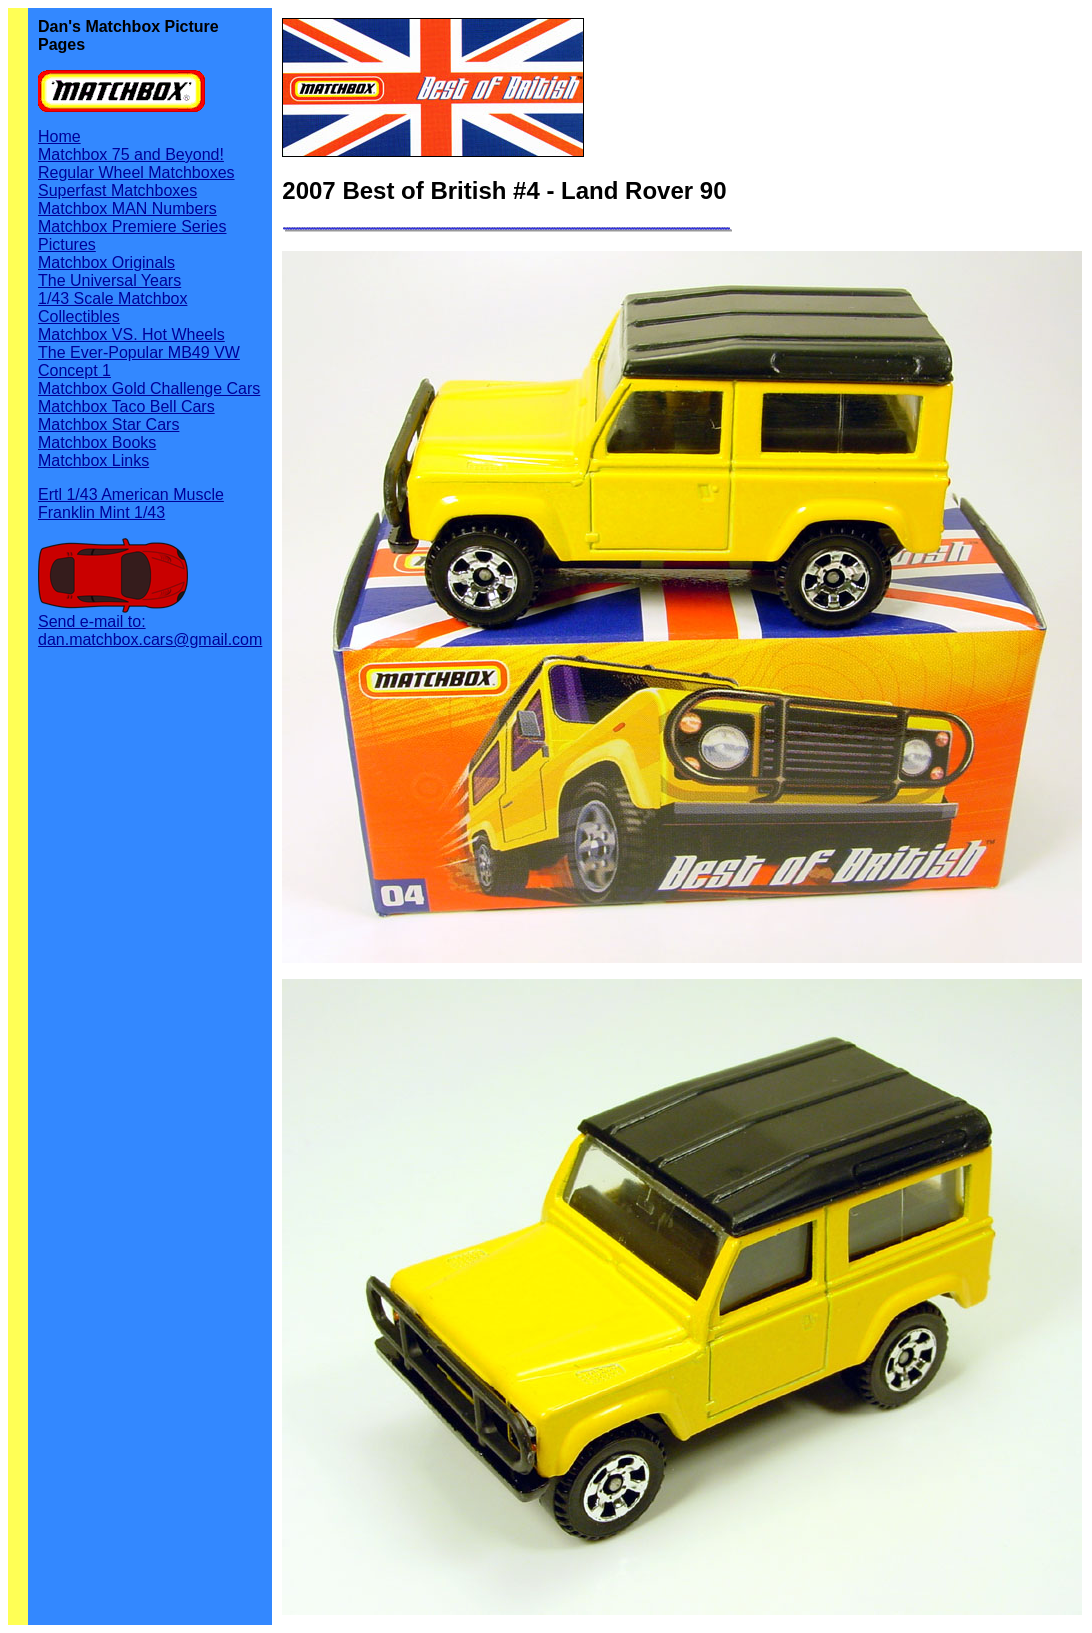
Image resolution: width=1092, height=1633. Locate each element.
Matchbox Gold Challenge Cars (149, 388)
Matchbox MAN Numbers (127, 208)
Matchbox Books (97, 442)
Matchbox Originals (106, 262)
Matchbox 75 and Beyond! (131, 154)
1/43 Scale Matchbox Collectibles (112, 307)
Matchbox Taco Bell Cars (126, 406)
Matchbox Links (93, 460)
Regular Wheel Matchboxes (136, 172)
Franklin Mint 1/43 (101, 512)
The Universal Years (109, 280)
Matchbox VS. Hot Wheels (131, 334)
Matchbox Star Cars (108, 424)
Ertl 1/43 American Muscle (131, 494)
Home (59, 136)
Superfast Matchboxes (117, 190)
